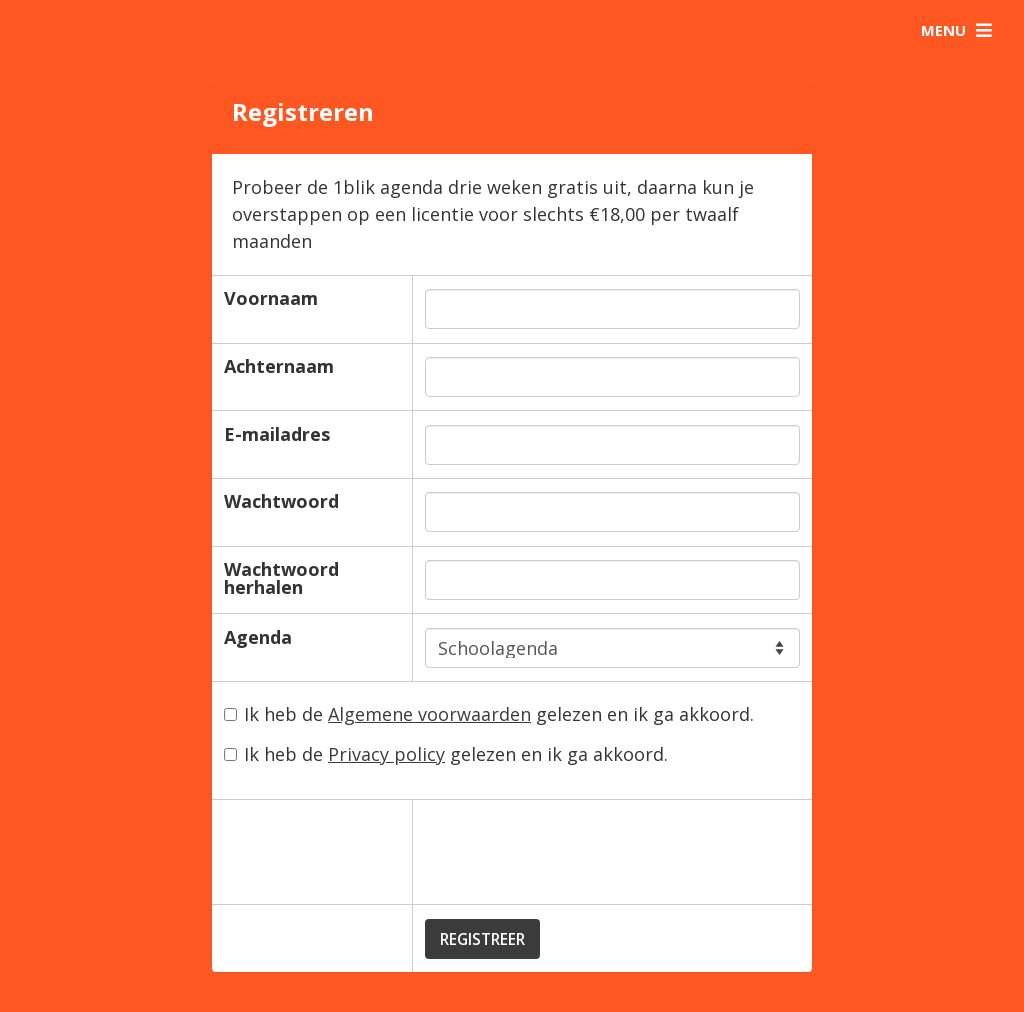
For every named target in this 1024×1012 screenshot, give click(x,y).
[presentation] (577, 852)
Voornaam (271, 298)
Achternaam (279, 366)
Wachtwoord (281, 501)
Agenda (258, 637)
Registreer (482, 939)
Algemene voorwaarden (429, 714)
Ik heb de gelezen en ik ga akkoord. (489, 715)
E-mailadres (277, 434)
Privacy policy (386, 754)
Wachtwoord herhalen (281, 578)
